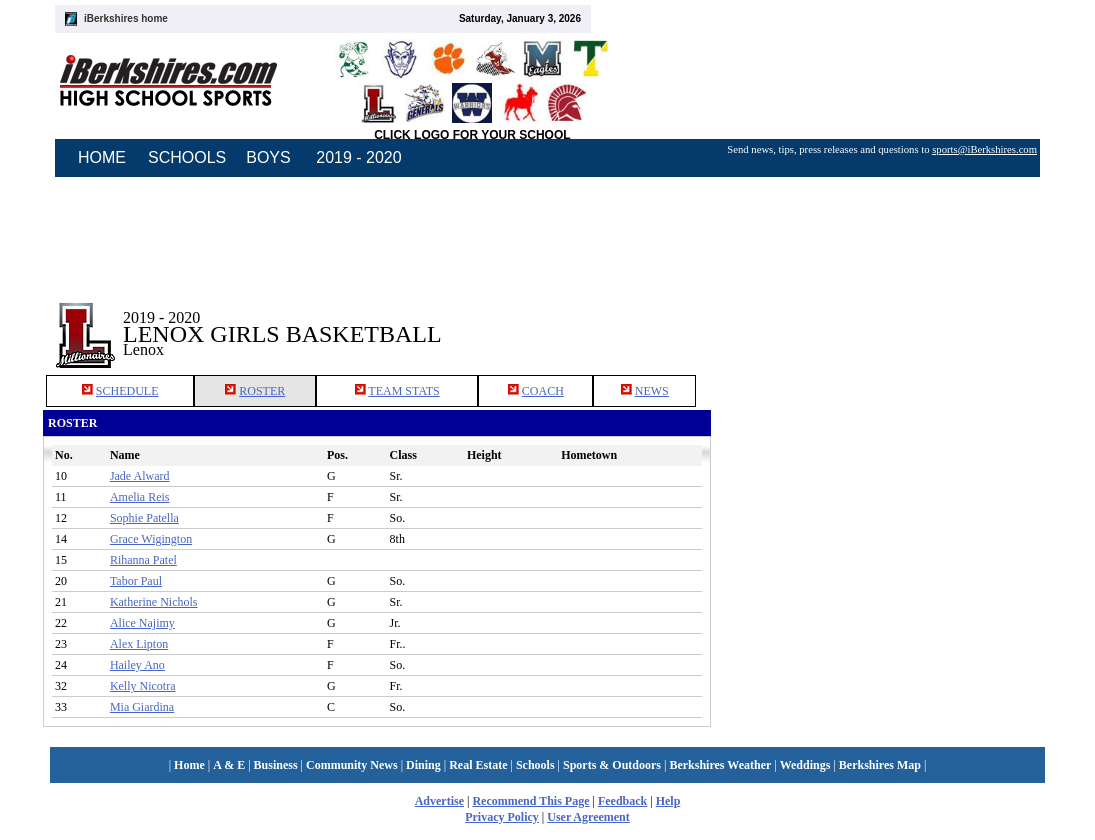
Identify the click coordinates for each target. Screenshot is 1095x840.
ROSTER (262, 391)
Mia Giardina (142, 707)
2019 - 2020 (358, 157)
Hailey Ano (137, 665)
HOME (102, 157)
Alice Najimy (142, 623)
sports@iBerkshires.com (984, 149)
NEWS (652, 391)
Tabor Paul (136, 581)
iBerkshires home (126, 18)
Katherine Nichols (154, 602)
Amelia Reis (140, 497)
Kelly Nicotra (143, 686)
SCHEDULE (127, 391)
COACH (543, 391)
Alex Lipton (139, 644)
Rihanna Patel (143, 560)
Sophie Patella (144, 518)
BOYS (268, 157)
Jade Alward (140, 476)
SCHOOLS (187, 157)
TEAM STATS (403, 391)
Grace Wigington (151, 539)
